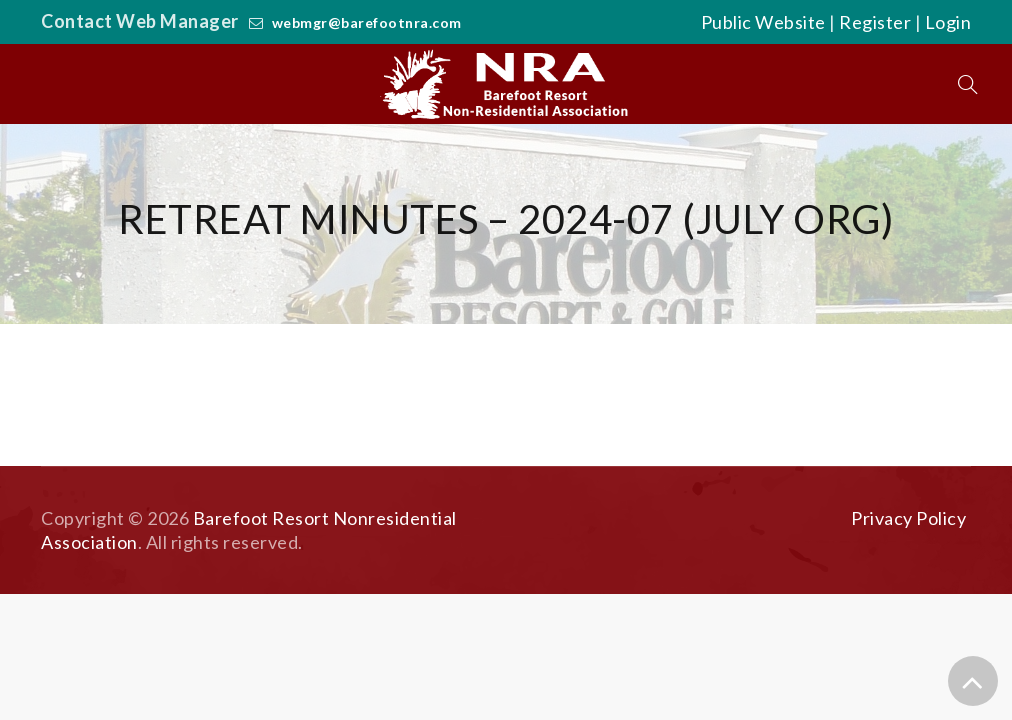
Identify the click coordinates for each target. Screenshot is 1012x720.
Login (948, 22)
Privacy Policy (908, 518)
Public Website (763, 22)
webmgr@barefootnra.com (367, 22)
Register (875, 22)
